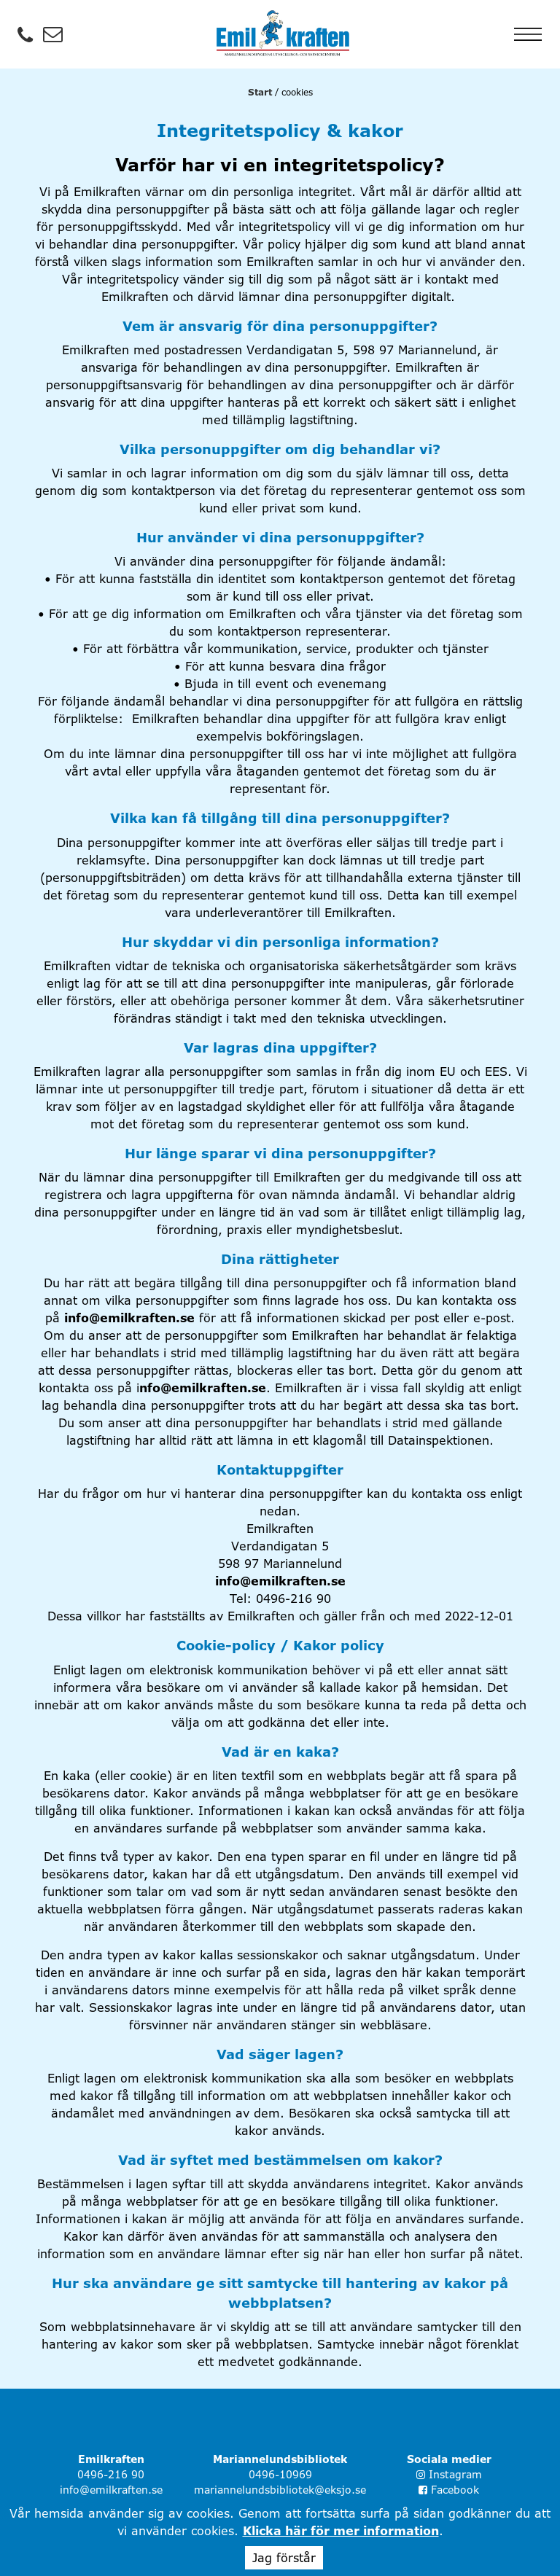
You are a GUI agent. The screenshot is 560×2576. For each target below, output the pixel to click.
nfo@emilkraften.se (202, 1388)
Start (260, 92)
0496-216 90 (110, 2474)
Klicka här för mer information (341, 2531)
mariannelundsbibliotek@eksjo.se (280, 2490)
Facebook (449, 2490)
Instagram (449, 2474)
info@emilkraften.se (129, 1318)
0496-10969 (280, 2474)
